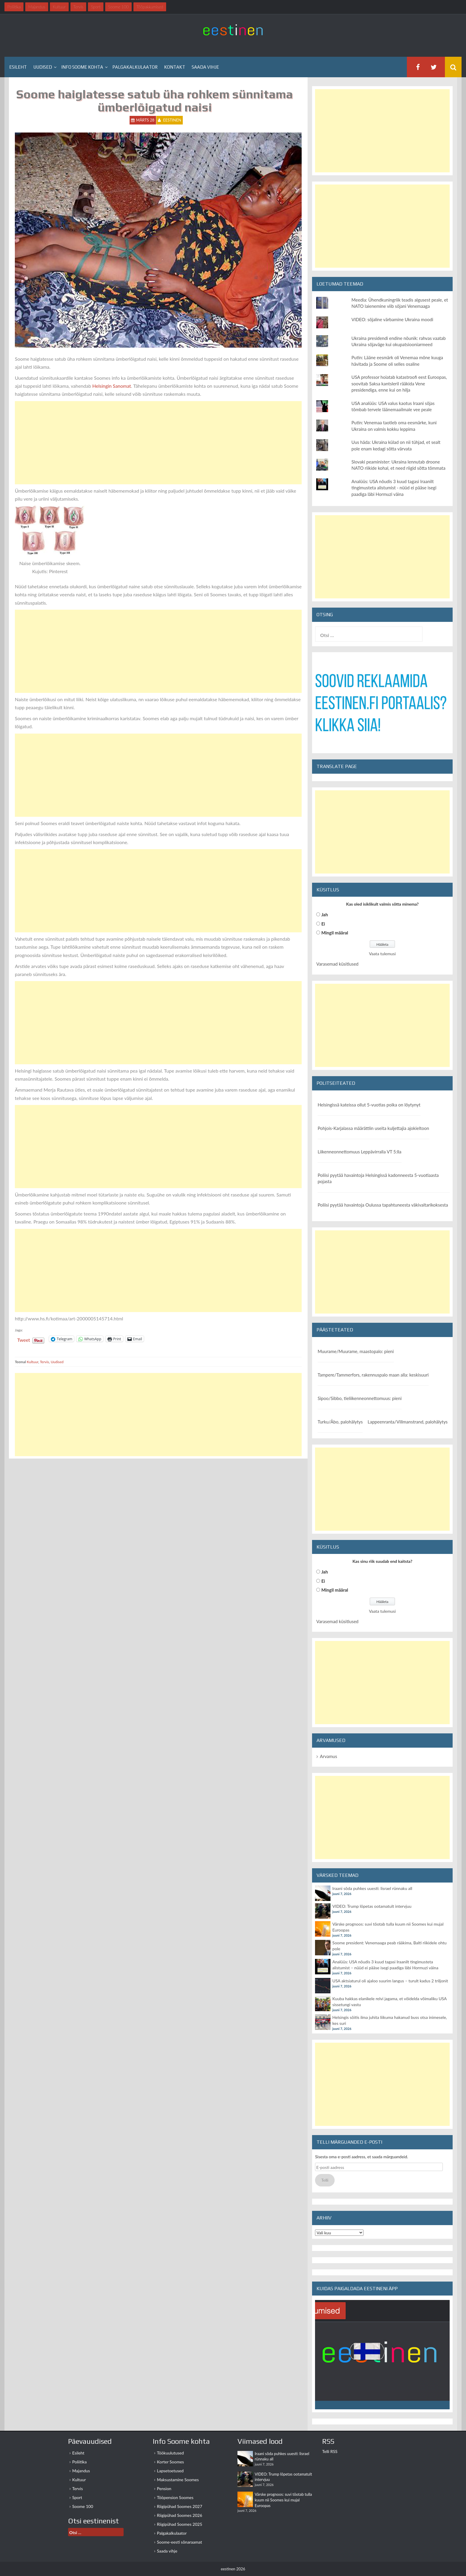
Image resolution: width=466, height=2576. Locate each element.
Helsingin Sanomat (111, 386)
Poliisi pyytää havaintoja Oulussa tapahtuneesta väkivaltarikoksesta (383, 1204)
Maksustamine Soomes (178, 2479)
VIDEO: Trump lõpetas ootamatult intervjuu (371, 1906)
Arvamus (328, 1756)
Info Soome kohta (82, 67)
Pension (164, 2488)
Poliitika (79, 2461)
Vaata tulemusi (382, 953)
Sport (77, 2497)
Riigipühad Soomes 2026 (179, 2515)
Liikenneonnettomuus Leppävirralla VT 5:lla (360, 1151)
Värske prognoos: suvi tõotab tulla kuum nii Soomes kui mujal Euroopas (283, 2500)
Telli (324, 2180)
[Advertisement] (158, 442)
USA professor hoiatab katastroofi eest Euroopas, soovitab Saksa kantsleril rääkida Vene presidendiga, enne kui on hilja (399, 383)
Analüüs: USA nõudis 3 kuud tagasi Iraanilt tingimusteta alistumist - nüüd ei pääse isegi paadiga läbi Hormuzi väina (394, 488)
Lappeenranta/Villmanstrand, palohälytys (408, 1421)
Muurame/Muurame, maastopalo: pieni (356, 1351)
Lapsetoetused (170, 2470)
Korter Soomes (170, 2461)
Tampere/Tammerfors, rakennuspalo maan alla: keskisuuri (373, 1374)
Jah (324, 914)
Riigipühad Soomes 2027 (179, 2506)
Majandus (81, 2470)
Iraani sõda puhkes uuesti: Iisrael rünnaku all (372, 1888)
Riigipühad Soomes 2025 (179, 2524)
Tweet (23, 1339)
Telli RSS (329, 2451)
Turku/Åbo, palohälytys (340, 1421)
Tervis (44, 1362)
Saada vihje (205, 67)
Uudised (42, 67)
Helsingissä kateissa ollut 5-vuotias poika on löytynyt (369, 1104)
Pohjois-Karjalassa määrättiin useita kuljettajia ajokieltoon (373, 1128)
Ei (323, 923)
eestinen (172, 120)
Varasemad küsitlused (337, 964)
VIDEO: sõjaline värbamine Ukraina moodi (392, 319)
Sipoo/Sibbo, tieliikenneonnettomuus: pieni (360, 1398)
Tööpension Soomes (175, 2497)
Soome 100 (82, 2506)
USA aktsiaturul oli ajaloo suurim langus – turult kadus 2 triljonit (390, 1980)
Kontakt (174, 67)
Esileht (18, 67)
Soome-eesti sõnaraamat (179, 2542)
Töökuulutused (170, 2452)
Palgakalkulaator (135, 67)
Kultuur (32, 1362)
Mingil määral (334, 932)
